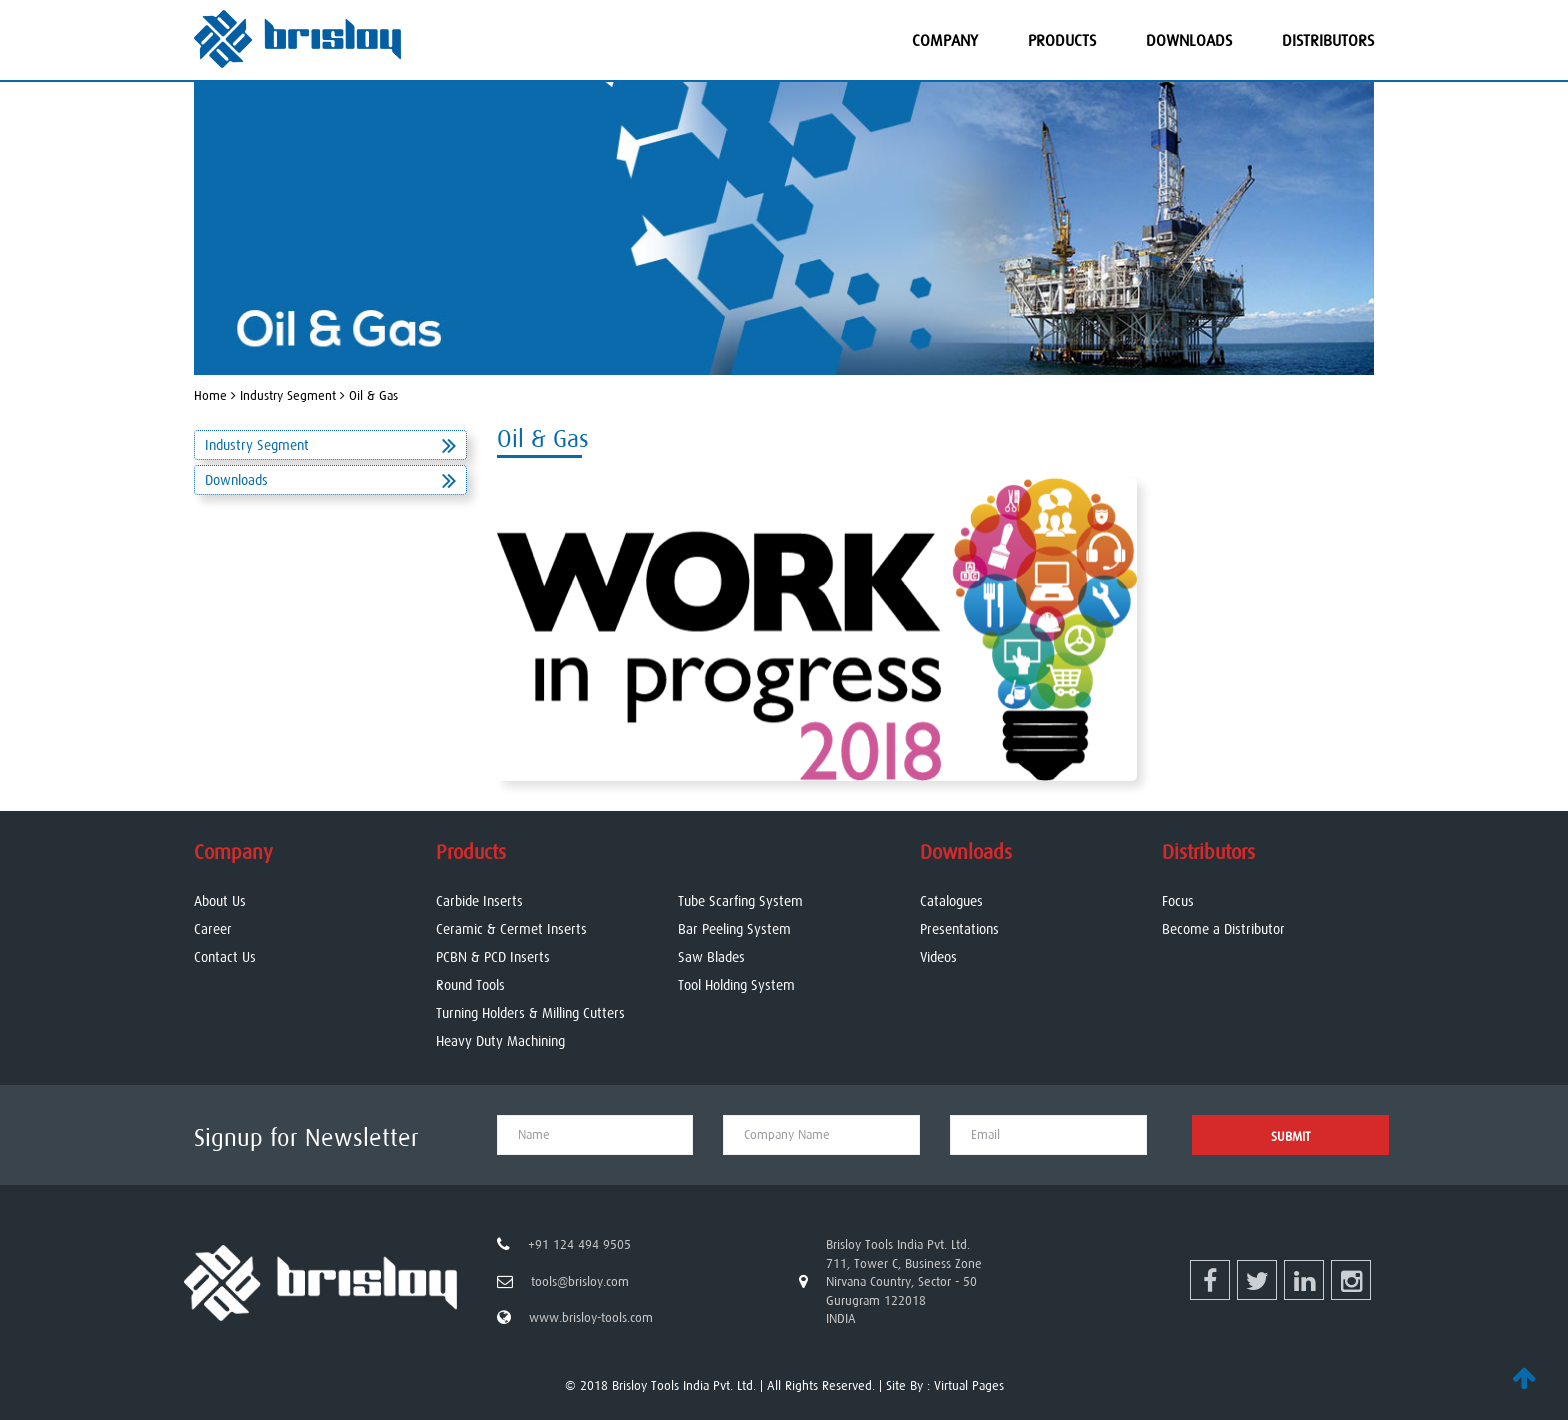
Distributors (1328, 40)
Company (945, 40)
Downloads (1189, 40)
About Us (220, 901)
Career (213, 929)
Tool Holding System (736, 985)
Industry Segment (330, 445)
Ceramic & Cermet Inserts (511, 929)
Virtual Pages (969, 1385)
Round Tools (470, 985)
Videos (938, 957)
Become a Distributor (1223, 929)
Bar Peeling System (734, 929)
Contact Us (225, 957)
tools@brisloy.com (580, 1281)
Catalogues (951, 901)
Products (1062, 40)
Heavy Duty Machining (500, 1041)
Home (210, 395)
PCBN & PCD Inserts (493, 957)
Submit (1291, 1136)
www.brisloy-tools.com (591, 1317)
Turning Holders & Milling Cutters (530, 1013)
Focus (1178, 901)
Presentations (959, 929)
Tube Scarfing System (740, 901)
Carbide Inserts (479, 901)
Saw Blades (711, 957)
